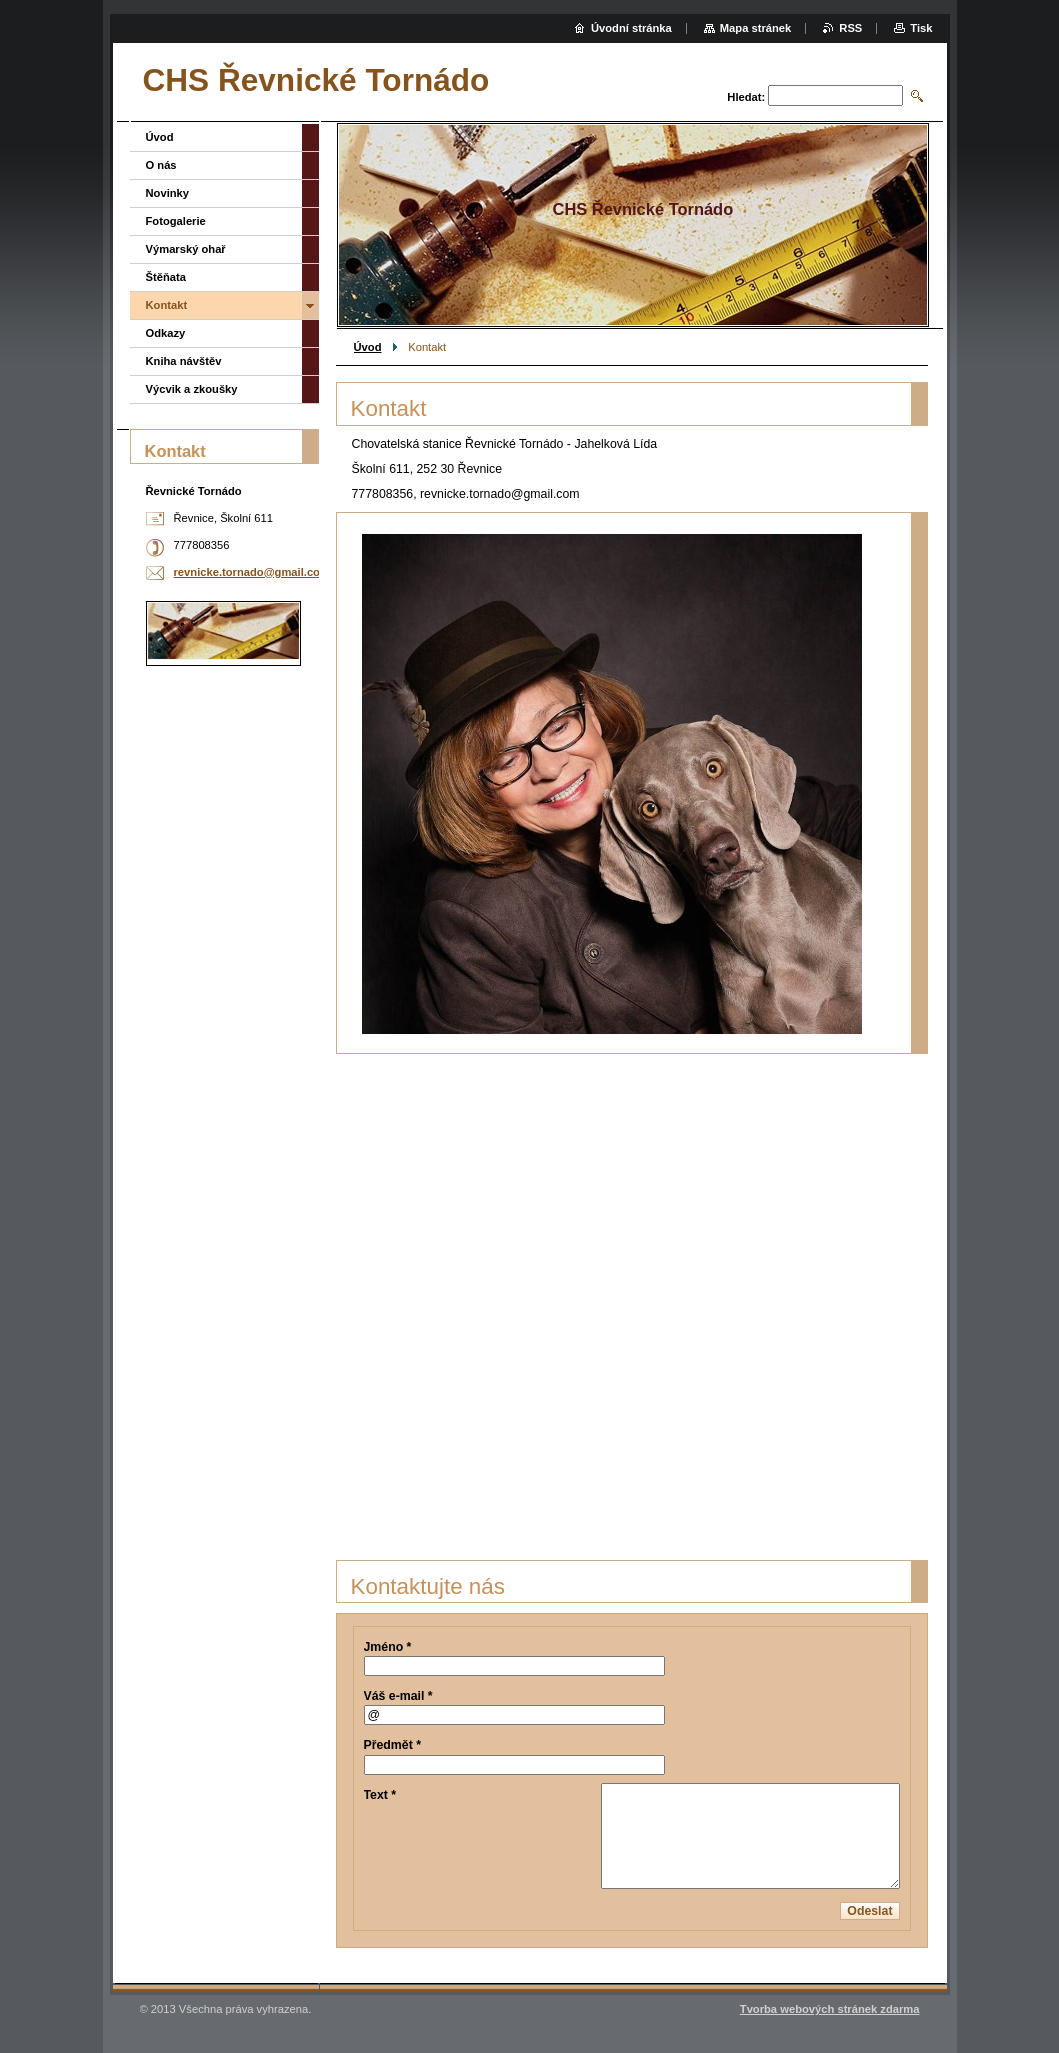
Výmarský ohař (186, 249)
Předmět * (392, 1745)
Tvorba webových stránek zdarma (830, 2009)
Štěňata (166, 277)
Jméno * (388, 1647)
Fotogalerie (176, 221)
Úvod (368, 347)
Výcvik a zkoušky (192, 389)
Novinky (168, 193)
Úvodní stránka (631, 28)
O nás (161, 165)
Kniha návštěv (184, 361)
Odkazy (166, 333)
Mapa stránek (756, 28)
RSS (850, 28)
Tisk (921, 28)
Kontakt (167, 305)
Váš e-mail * (398, 1696)
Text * (380, 1795)
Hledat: (746, 97)
